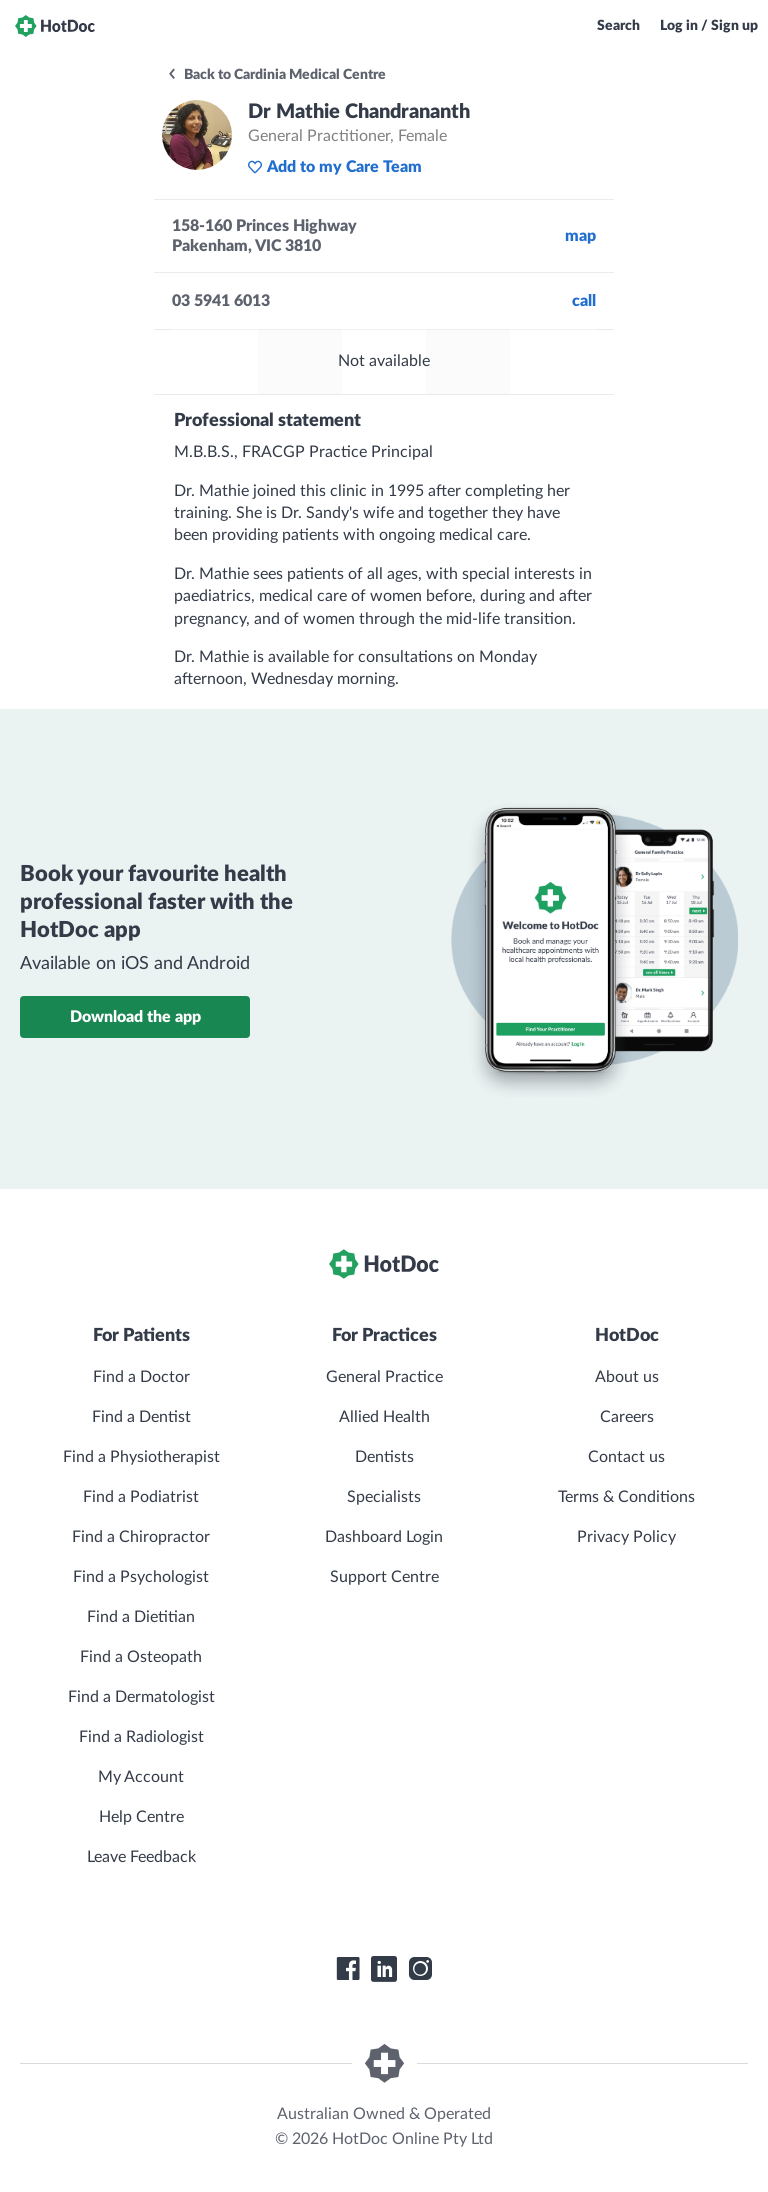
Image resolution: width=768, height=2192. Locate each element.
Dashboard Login (384, 1537)
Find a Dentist (141, 1417)
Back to (276, 75)
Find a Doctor (141, 1377)
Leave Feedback (141, 1857)
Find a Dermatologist (141, 1697)
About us (627, 1377)
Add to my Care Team (334, 167)
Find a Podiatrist (141, 1497)
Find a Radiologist (141, 1737)
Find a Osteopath (141, 1657)
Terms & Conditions (626, 1497)
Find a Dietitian (141, 1617)
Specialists (384, 1497)
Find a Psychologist (141, 1577)
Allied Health (384, 1417)
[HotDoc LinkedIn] (384, 1969)
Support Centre (384, 1577)
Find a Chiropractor (141, 1537)
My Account (141, 1777)
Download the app (135, 1017)
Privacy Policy (626, 1537)
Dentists (384, 1457)
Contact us (626, 1457)
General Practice (384, 1377)
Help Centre (141, 1817)
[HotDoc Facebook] (348, 1969)
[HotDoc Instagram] (420, 1969)
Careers (627, 1417)
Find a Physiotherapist (141, 1457)
